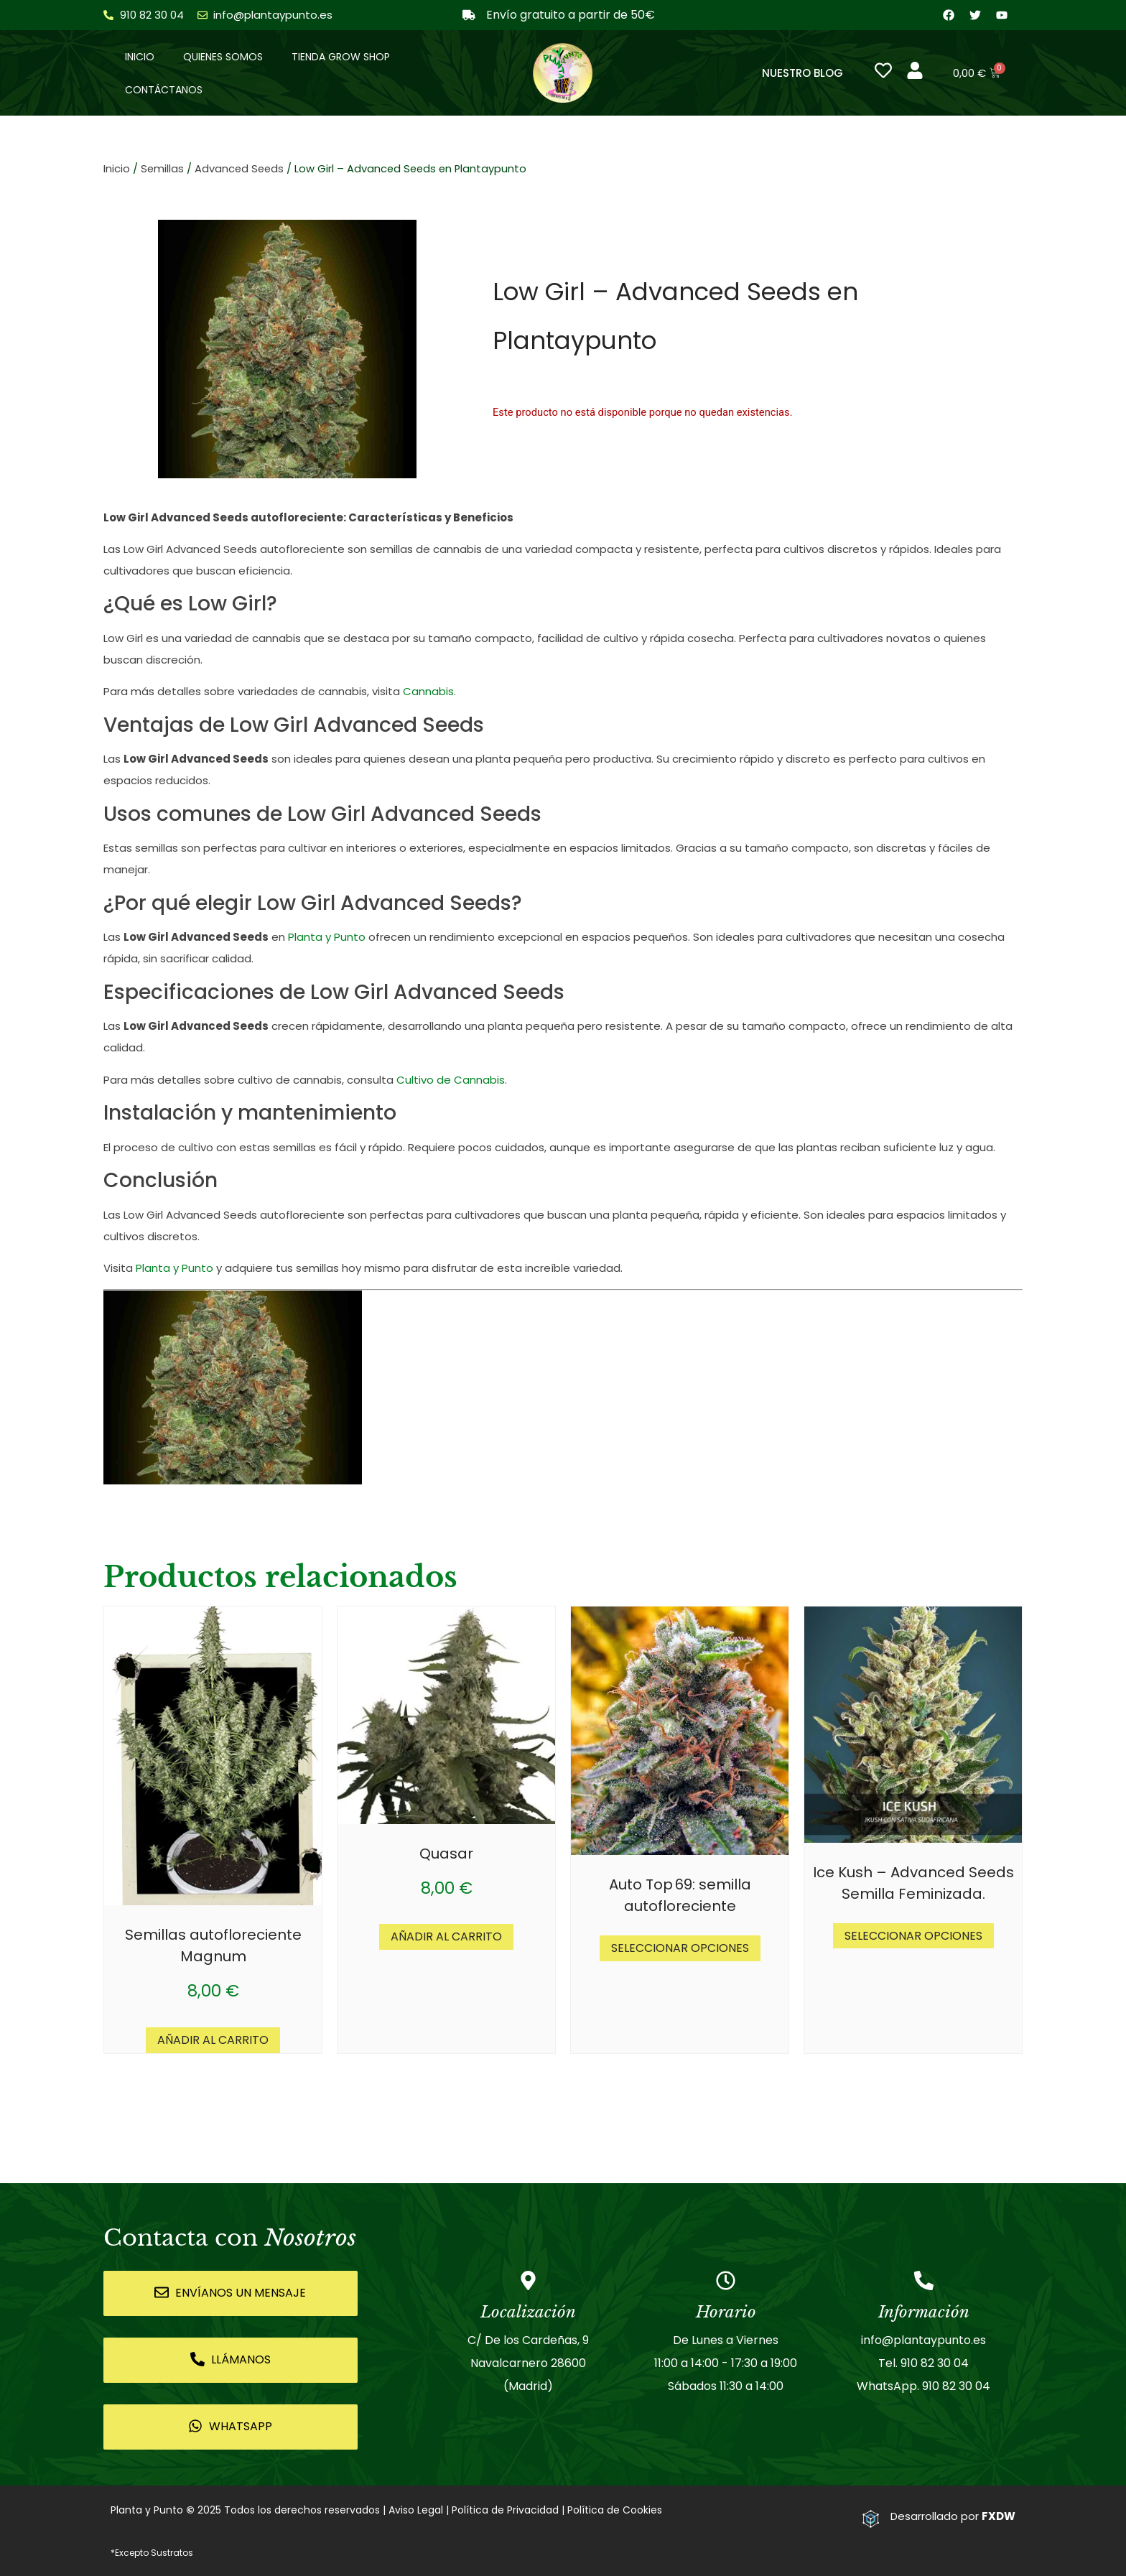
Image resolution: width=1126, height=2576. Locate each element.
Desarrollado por (952, 2516)
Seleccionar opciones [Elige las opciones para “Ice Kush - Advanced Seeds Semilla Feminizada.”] (913, 1936)
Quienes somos (223, 57)
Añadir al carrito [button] (213, 2040)
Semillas (162, 169)
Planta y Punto (327, 937)
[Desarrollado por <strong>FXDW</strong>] (871, 2519)
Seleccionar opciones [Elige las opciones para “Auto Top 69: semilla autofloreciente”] (680, 1948)
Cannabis (428, 691)
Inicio (139, 57)
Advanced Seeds (239, 169)
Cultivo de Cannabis (450, 1079)
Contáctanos (164, 90)
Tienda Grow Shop (341, 57)
